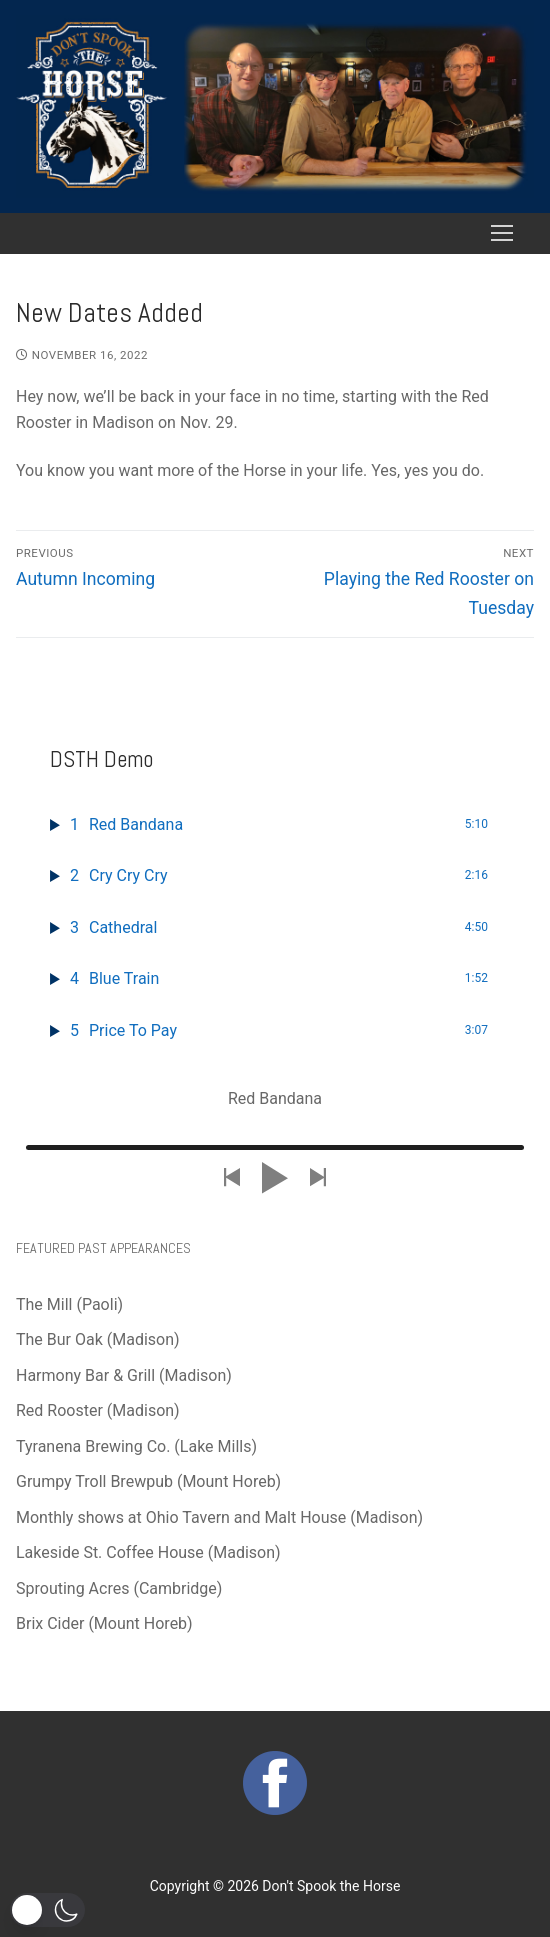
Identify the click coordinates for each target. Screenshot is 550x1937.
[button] (47, 1910)
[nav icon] (502, 234)
